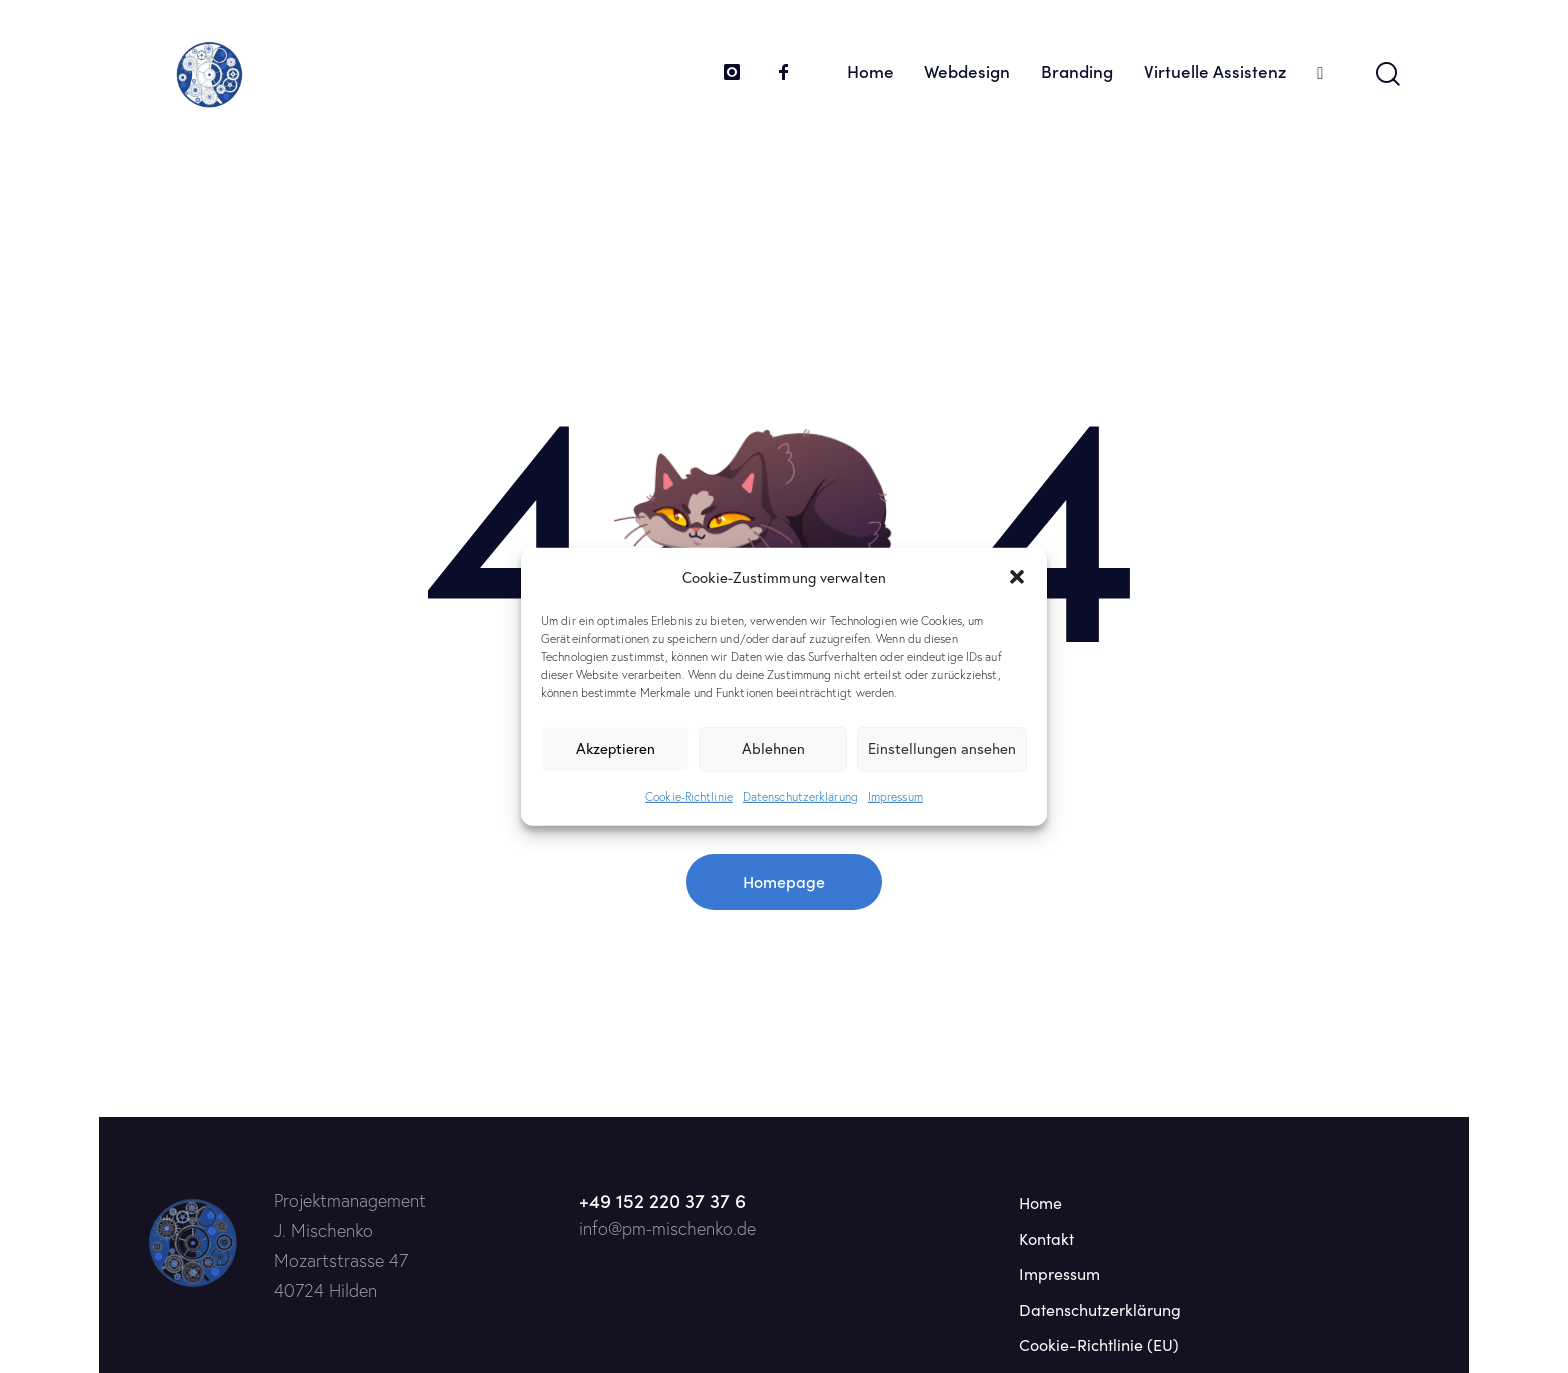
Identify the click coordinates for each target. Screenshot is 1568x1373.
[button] (1017, 577)
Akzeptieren (615, 748)
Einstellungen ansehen (942, 748)
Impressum (895, 796)
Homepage (784, 881)
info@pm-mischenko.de (667, 1228)
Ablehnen (773, 748)
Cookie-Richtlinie (689, 796)
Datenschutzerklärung (800, 796)
